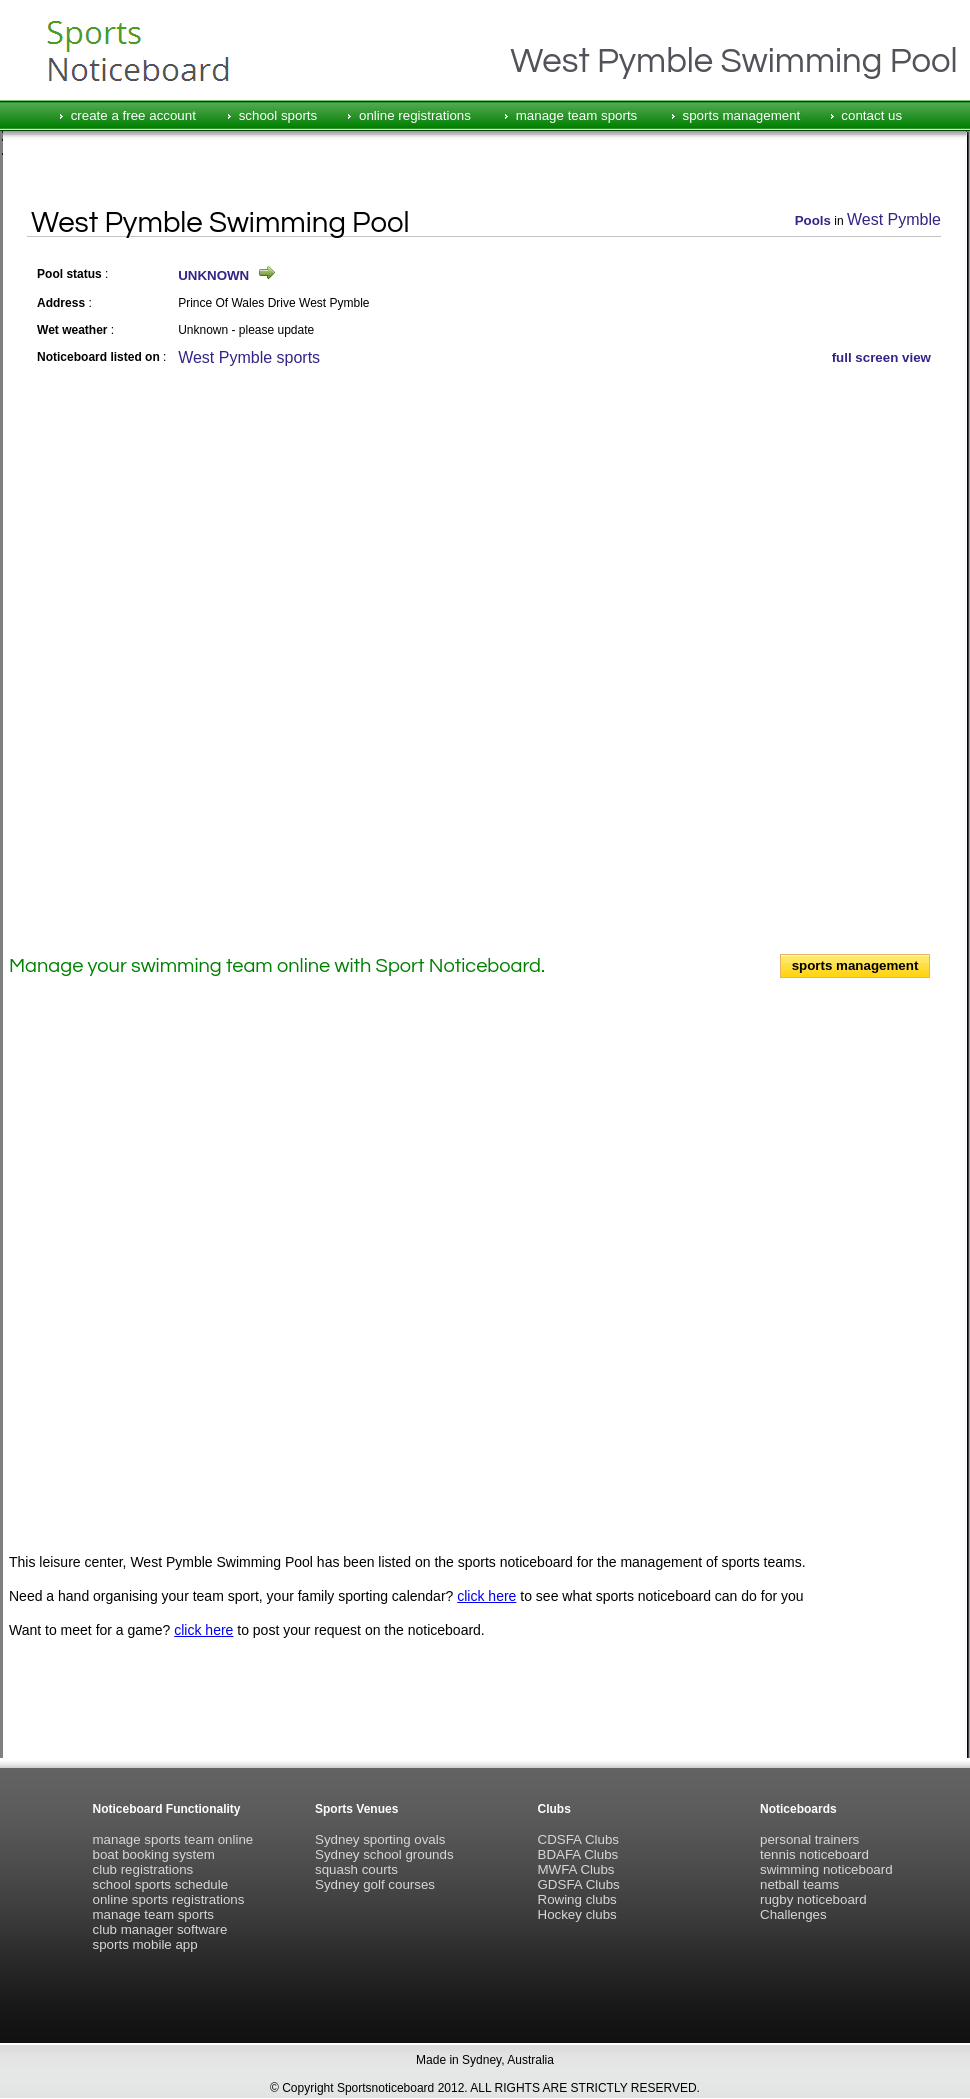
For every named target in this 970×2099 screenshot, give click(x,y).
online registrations (415, 115)
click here (486, 1596)
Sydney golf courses (375, 1884)
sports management (742, 115)
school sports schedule (161, 1884)
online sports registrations (169, 1899)
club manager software (160, 1929)
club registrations (143, 1869)
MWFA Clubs (576, 1869)
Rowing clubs (577, 1899)
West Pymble (894, 219)
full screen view (881, 357)
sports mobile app (145, 1944)
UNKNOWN (213, 275)
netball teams (799, 1884)
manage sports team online (173, 1839)
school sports (278, 115)
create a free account (133, 115)
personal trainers (809, 1839)
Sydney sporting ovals (380, 1839)
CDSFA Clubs (578, 1839)
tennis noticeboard (814, 1854)
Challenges (793, 1914)
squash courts (356, 1869)
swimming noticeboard (826, 1869)
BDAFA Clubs (578, 1854)
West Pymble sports (249, 357)
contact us (871, 115)
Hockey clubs (577, 1914)
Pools (813, 220)
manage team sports (577, 115)
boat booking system (154, 1854)
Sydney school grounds (384, 1854)
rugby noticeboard (813, 1899)
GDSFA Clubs (579, 1884)
